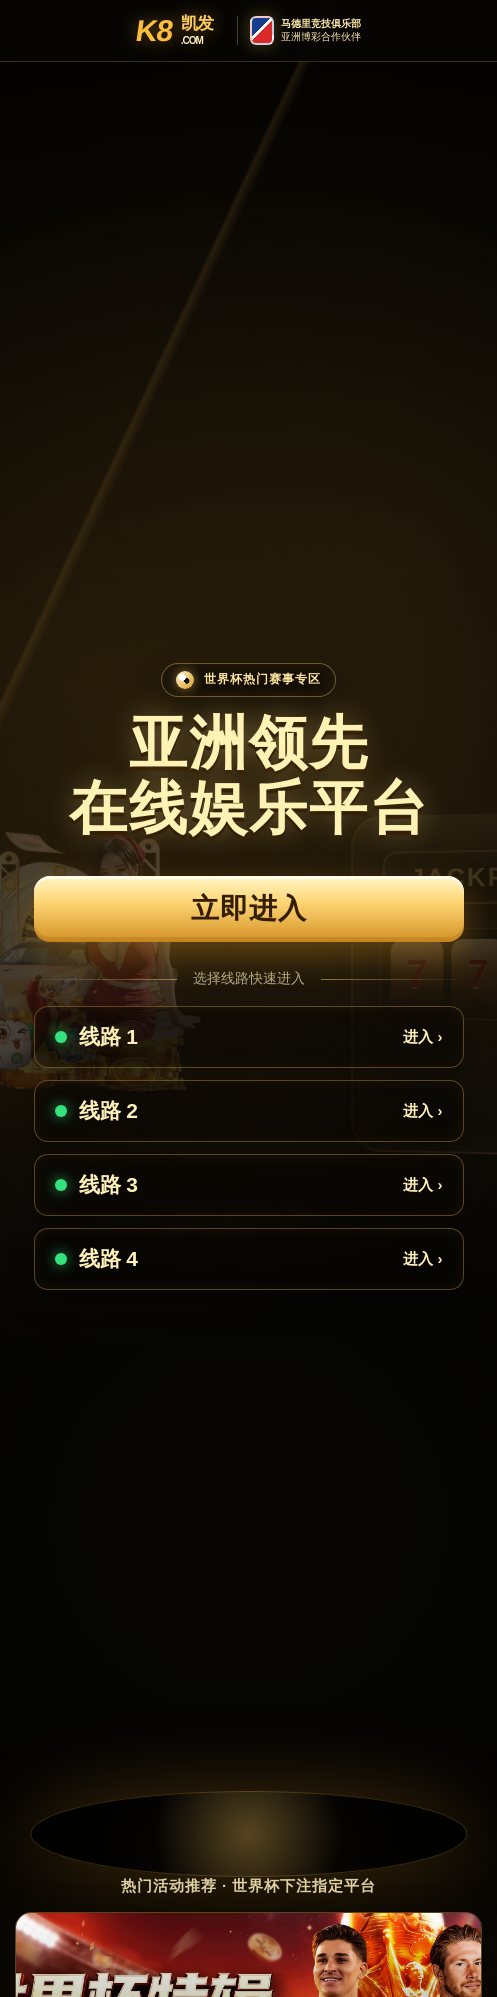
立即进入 (249, 908)
